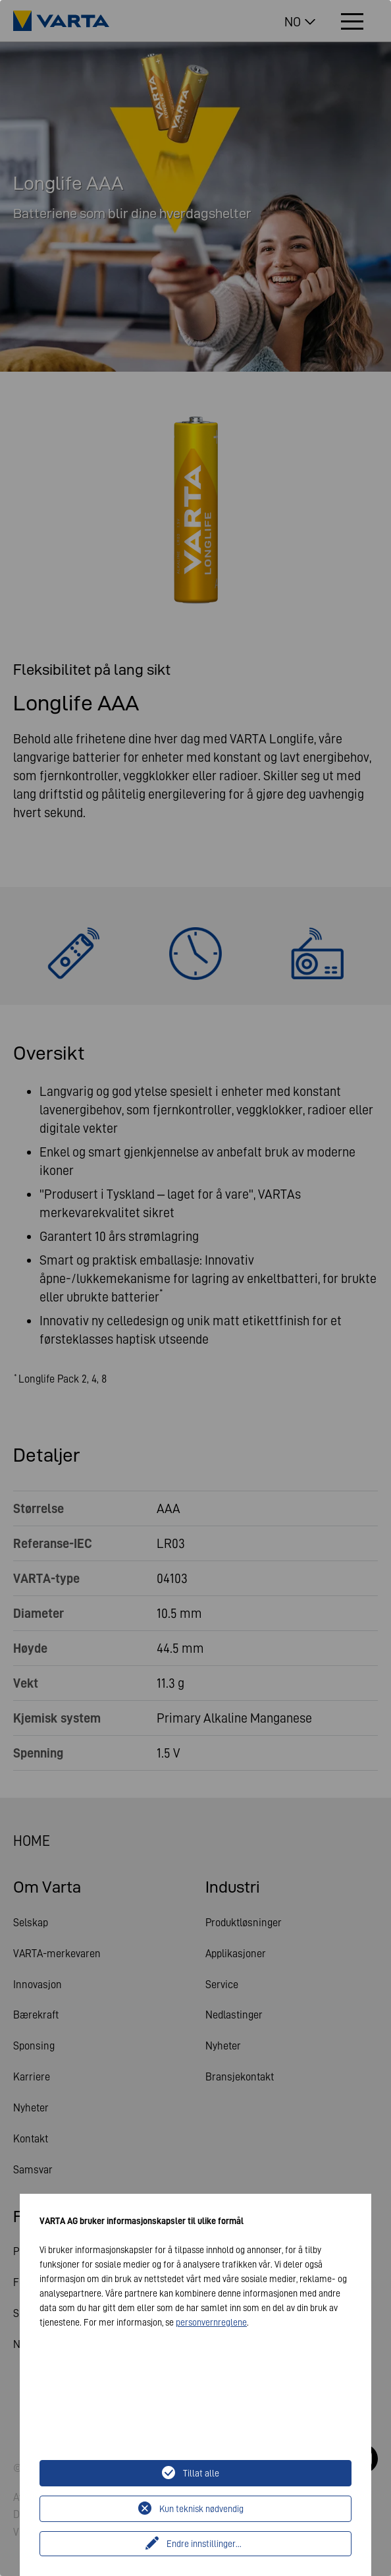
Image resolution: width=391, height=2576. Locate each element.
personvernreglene (211, 2322)
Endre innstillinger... (204, 2543)
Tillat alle (201, 2473)
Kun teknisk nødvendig (201, 2509)
